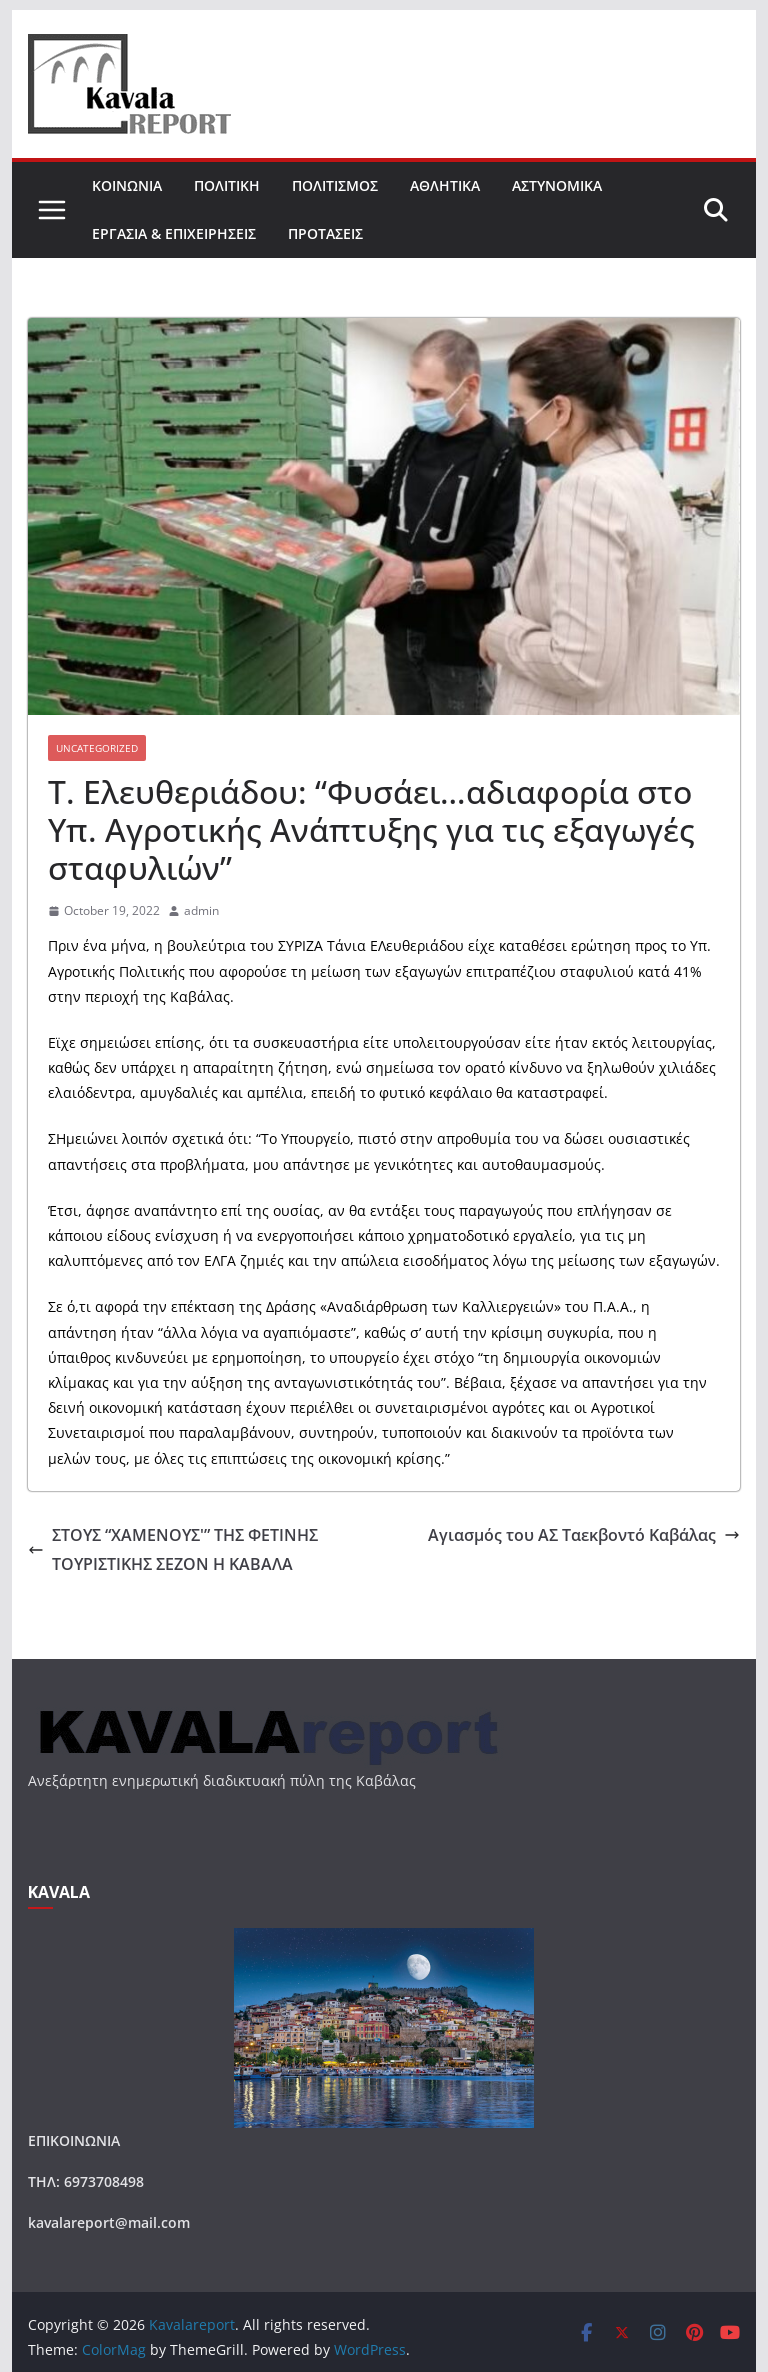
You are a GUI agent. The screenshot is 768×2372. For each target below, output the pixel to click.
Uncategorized (97, 748)
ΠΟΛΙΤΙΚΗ (227, 185)
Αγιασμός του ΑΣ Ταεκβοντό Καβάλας (584, 1535)
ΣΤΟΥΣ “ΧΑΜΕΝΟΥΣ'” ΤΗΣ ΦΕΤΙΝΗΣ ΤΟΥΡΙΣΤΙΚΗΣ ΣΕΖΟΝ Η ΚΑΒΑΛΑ (173, 1549)
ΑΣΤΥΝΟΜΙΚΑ (557, 185)
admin (201, 910)
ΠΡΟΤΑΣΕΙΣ (325, 233)
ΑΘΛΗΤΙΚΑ (445, 185)
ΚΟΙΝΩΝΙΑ (127, 185)
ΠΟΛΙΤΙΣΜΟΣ (335, 185)
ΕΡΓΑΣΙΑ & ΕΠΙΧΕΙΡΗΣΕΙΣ (174, 233)
